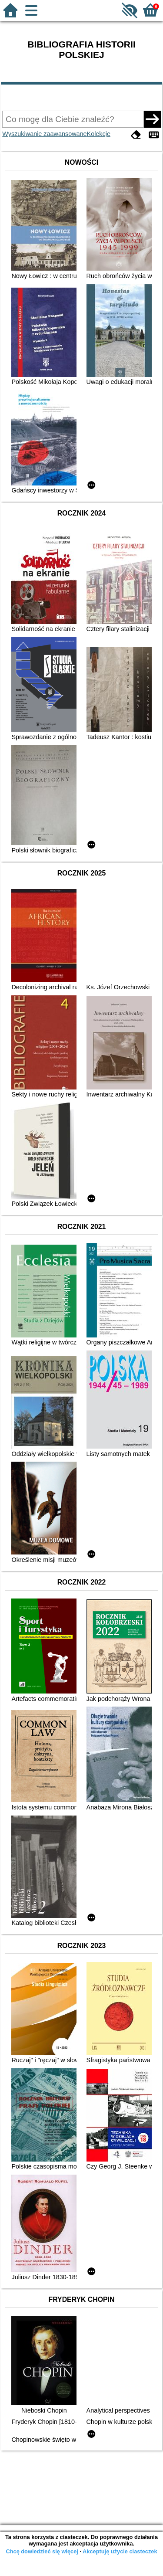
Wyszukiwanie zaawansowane (44, 133)
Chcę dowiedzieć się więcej (42, 2551)
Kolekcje (98, 133)
